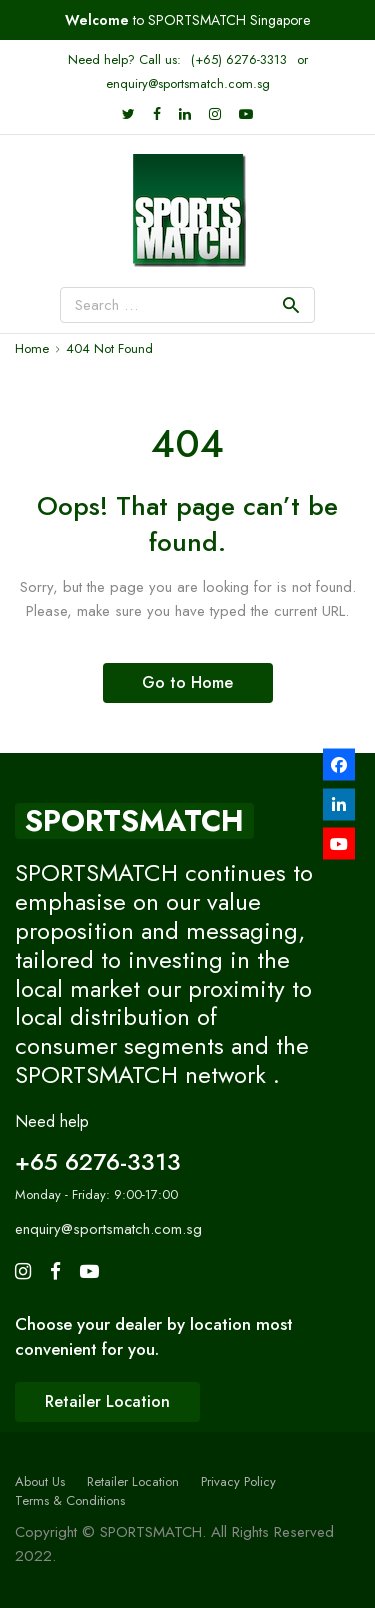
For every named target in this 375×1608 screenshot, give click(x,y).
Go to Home (187, 682)
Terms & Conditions (70, 1500)
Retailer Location (133, 1481)
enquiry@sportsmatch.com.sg (188, 83)
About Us (40, 1481)
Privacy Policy (238, 1481)
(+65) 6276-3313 (239, 59)
